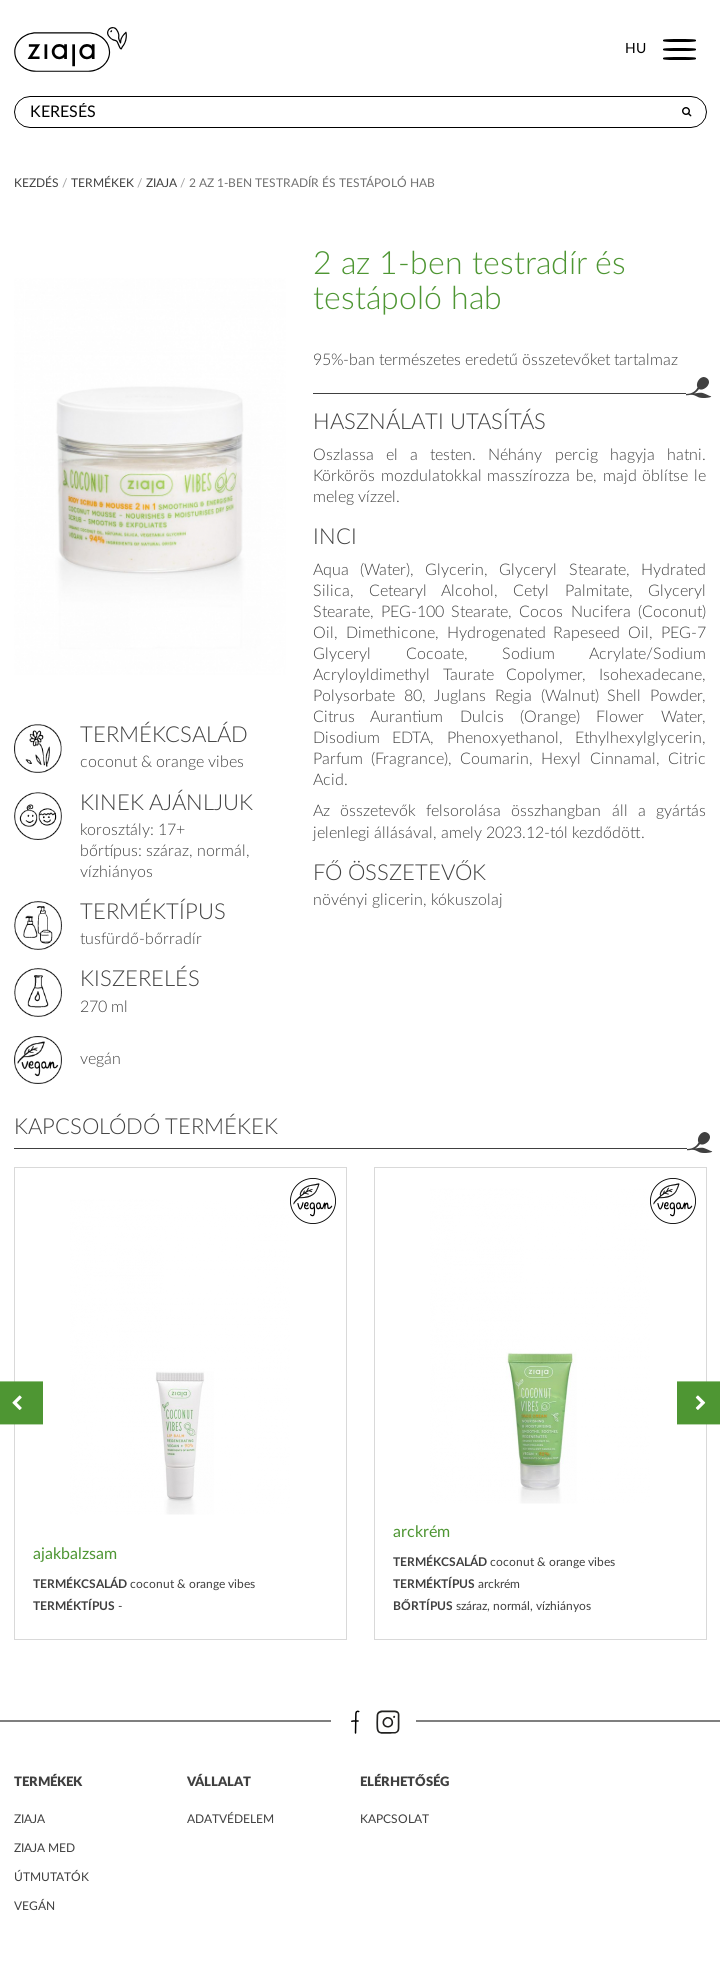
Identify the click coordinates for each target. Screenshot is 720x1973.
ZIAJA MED (44, 1848)
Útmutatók (51, 1877)
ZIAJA (29, 1819)
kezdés (36, 183)
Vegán (34, 1906)
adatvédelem (230, 1819)
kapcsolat (394, 1819)
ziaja (161, 183)
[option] (180, 1403)
